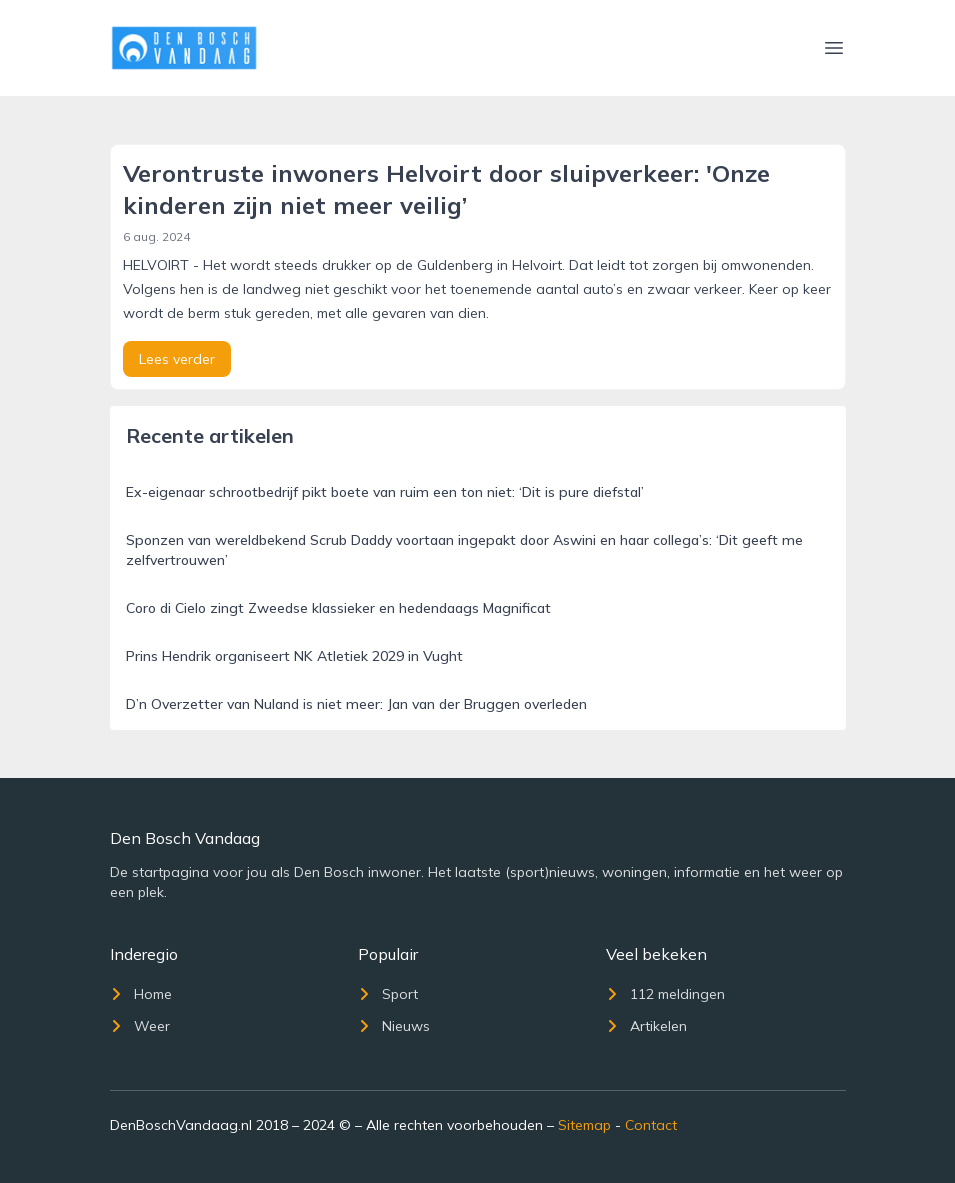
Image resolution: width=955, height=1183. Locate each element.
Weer (140, 1026)
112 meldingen (665, 994)
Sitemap (584, 1125)
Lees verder (177, 359)
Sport (388, 994)
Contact (651, 1125)
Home (141, 994)
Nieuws (394, 1026)
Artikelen (646, 1026)
